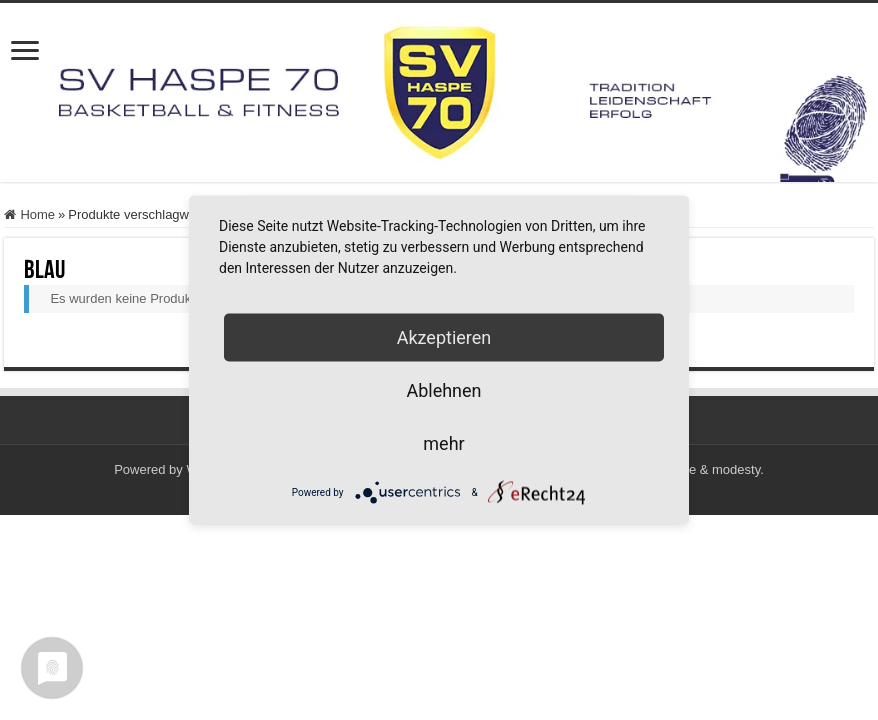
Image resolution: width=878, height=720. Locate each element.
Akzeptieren (444, 337)
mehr (443, 443)
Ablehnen (443, 390)
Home (37, 214)
